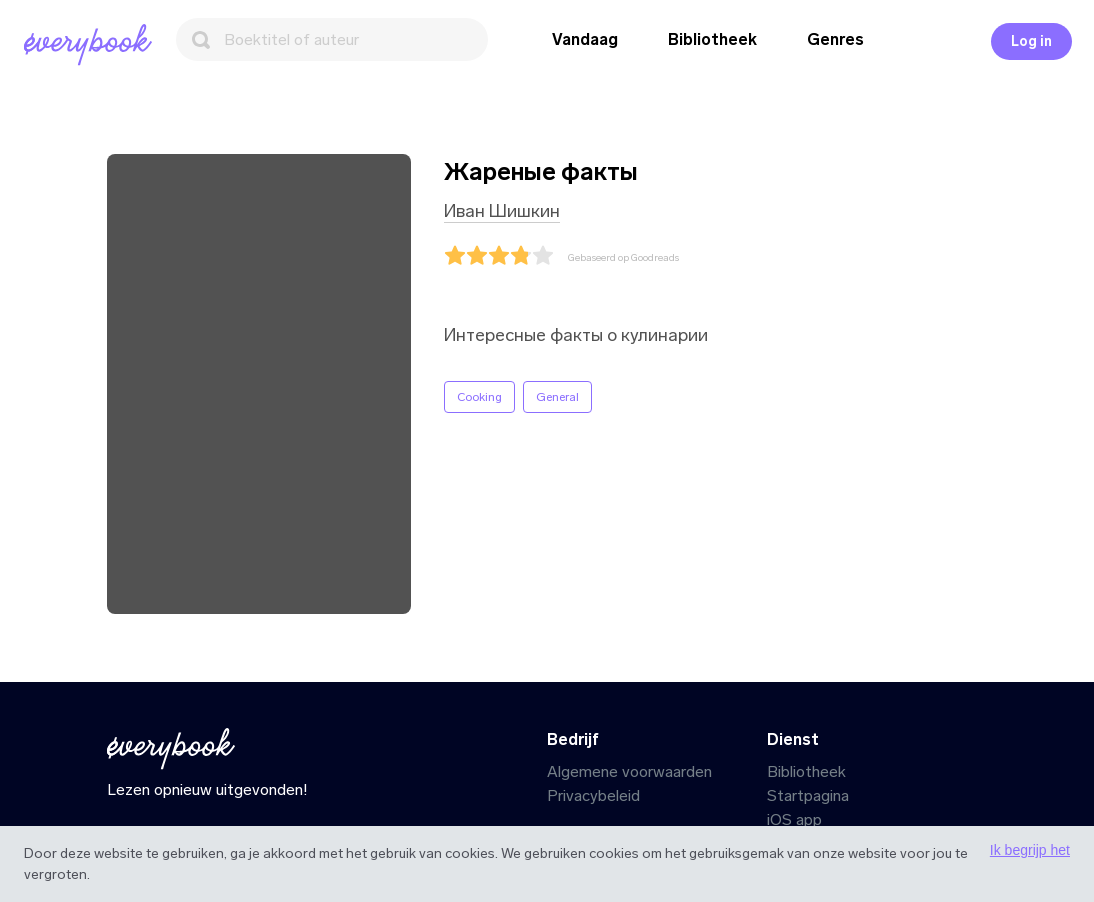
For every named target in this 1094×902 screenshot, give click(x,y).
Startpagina (808, 795)
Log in (1031, 41)
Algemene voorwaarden (629, 771)
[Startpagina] (92, 45)
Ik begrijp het (1030, 850)
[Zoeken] (332, 39)
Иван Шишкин (502, 211)
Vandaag (585, 39)
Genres (835, 39)
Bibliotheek (712, 39)
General (557, 397)
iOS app (794, 819)
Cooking (479, 397)
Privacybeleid (593, 795)
